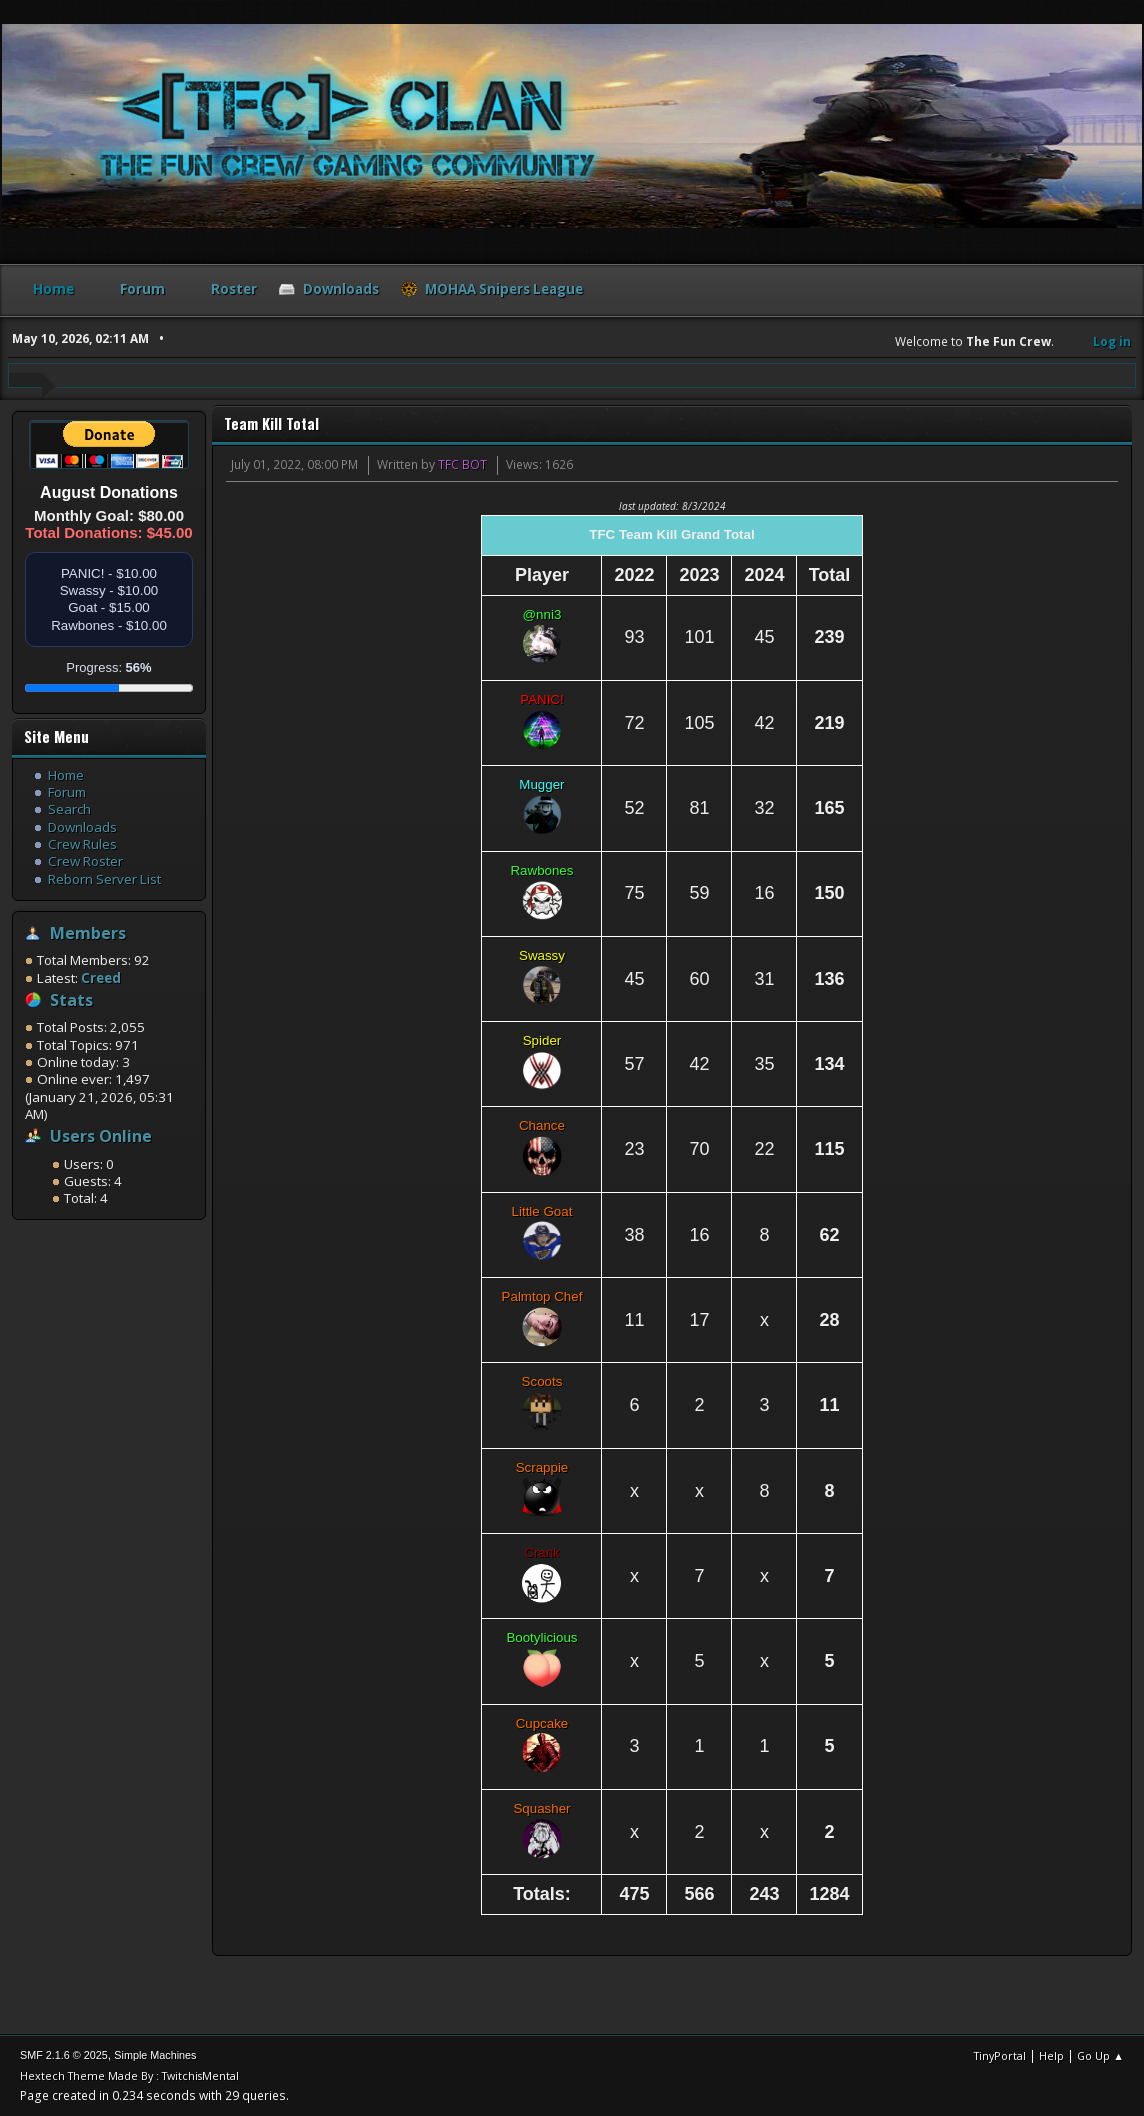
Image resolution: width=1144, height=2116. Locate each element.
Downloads (82, 827)
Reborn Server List (104, 879)
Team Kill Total (271, 423)
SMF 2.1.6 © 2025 (64, 2055)
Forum (67, 792)
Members (88, 933)
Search (69, 809)
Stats (71, 1000)
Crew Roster (85, 861)
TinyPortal (1000, 2055)
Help (1051, 2055)
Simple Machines (155, 2055)
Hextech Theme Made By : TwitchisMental (129, 2075)
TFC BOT (462, 464)
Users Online (101, 1136)
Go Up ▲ (1100, 2055)
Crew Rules (82, 844)
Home (66, 775)
